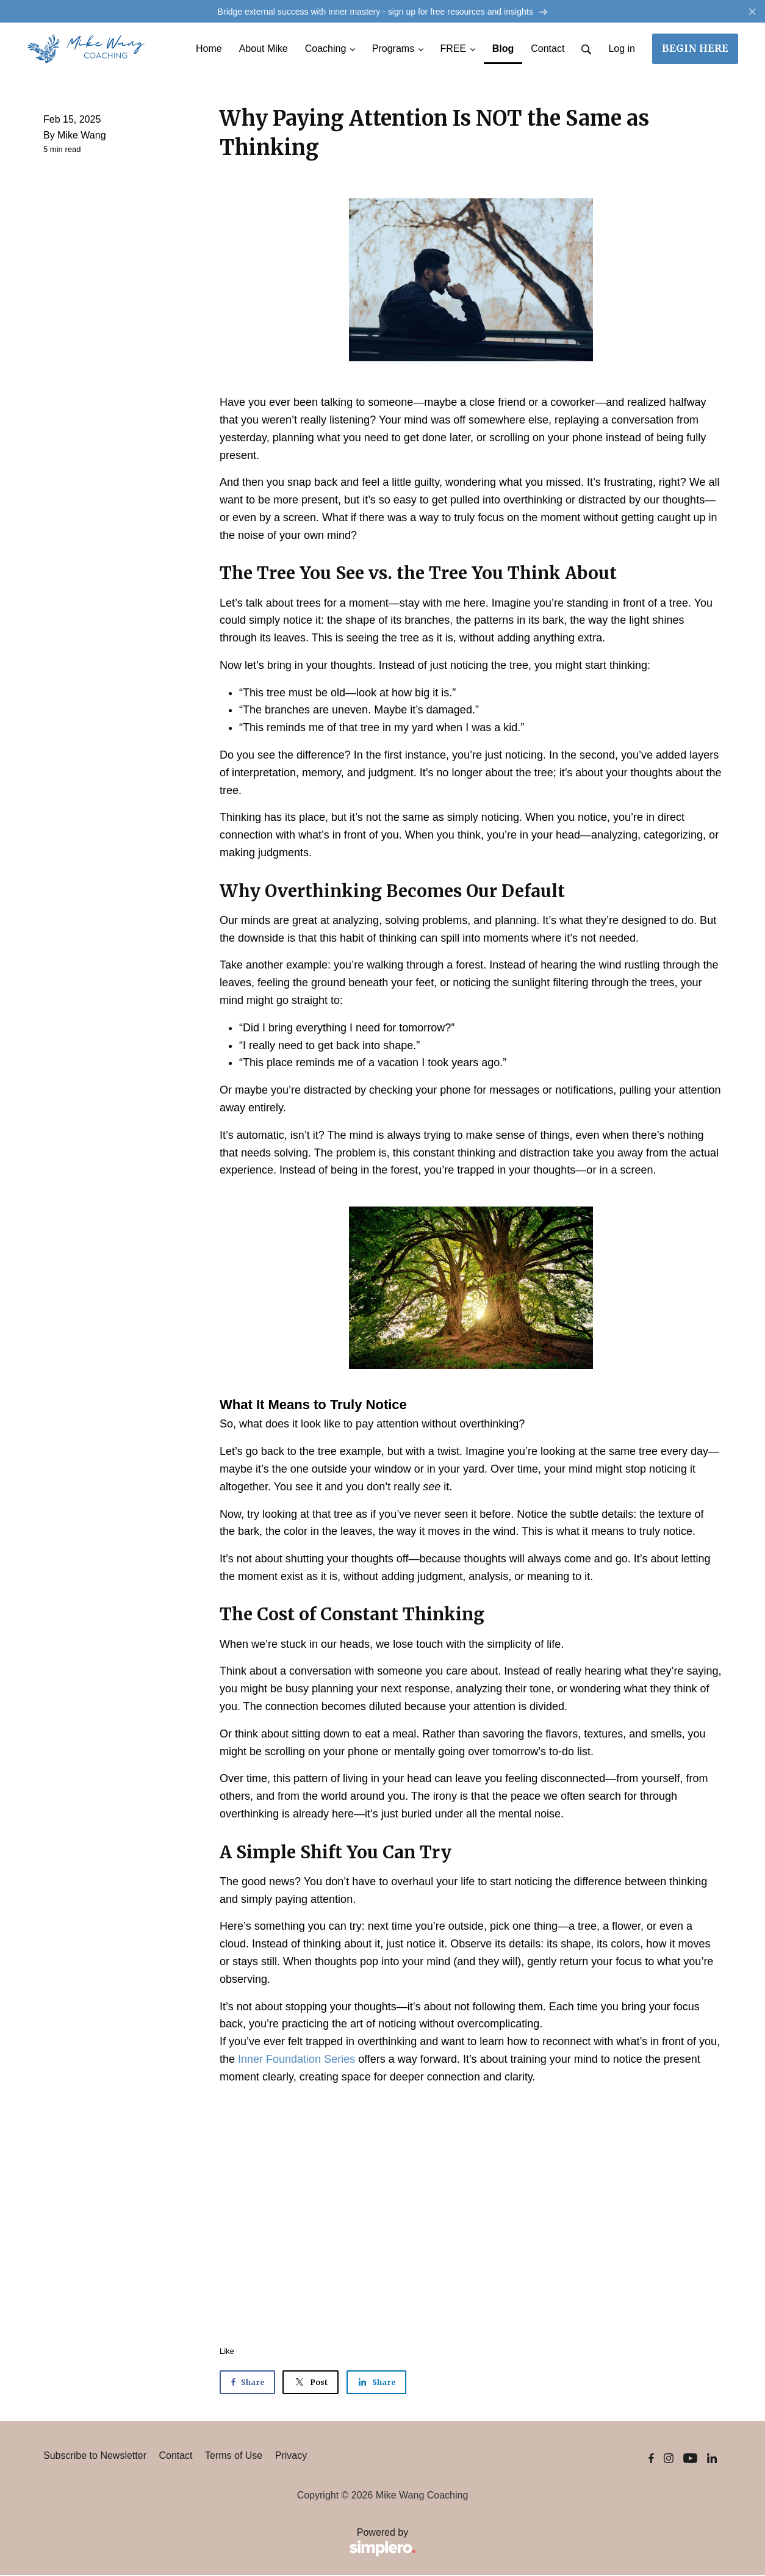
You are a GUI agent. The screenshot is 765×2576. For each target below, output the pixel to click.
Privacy (291, 2457)
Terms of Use (233, 2457)
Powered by (229, 2544)
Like (227, 2352)
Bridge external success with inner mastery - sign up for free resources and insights (382, 12)
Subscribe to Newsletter (94, 2457)
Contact (175, 2457)
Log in (621, 50)
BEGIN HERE (695, 49)
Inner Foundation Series (296, 2060)
